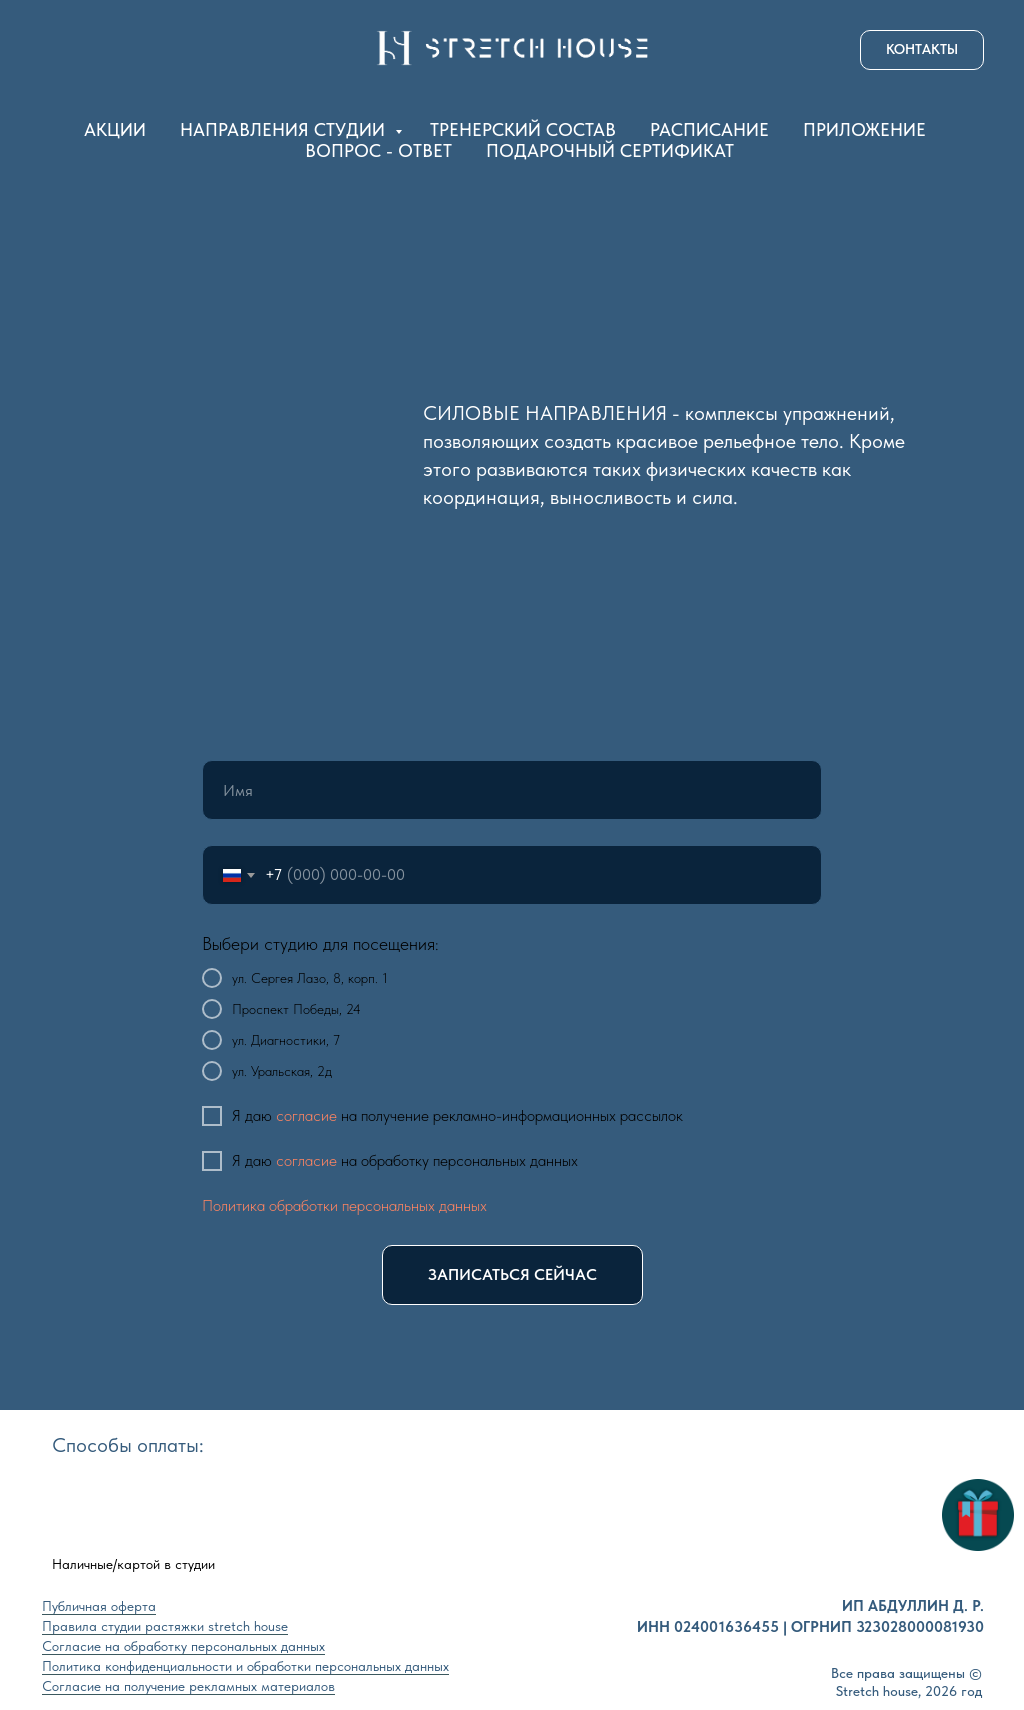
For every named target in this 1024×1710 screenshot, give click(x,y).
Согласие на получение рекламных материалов (188, 1686)
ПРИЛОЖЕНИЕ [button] (864, 129)
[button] (922, 50)
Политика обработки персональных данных (344, 1205)
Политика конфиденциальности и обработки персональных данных (245, 1666)
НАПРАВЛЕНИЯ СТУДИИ (285, 129)
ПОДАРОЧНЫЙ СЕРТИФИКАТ (610, 150)
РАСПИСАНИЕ (709, 129)
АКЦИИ (115, 129)
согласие (306, 1115)
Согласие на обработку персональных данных (183, 1646)
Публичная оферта (99, 1606)
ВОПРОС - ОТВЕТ (378, 150)
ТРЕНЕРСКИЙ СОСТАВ (523, 129)
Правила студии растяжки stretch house (165, 1626)
